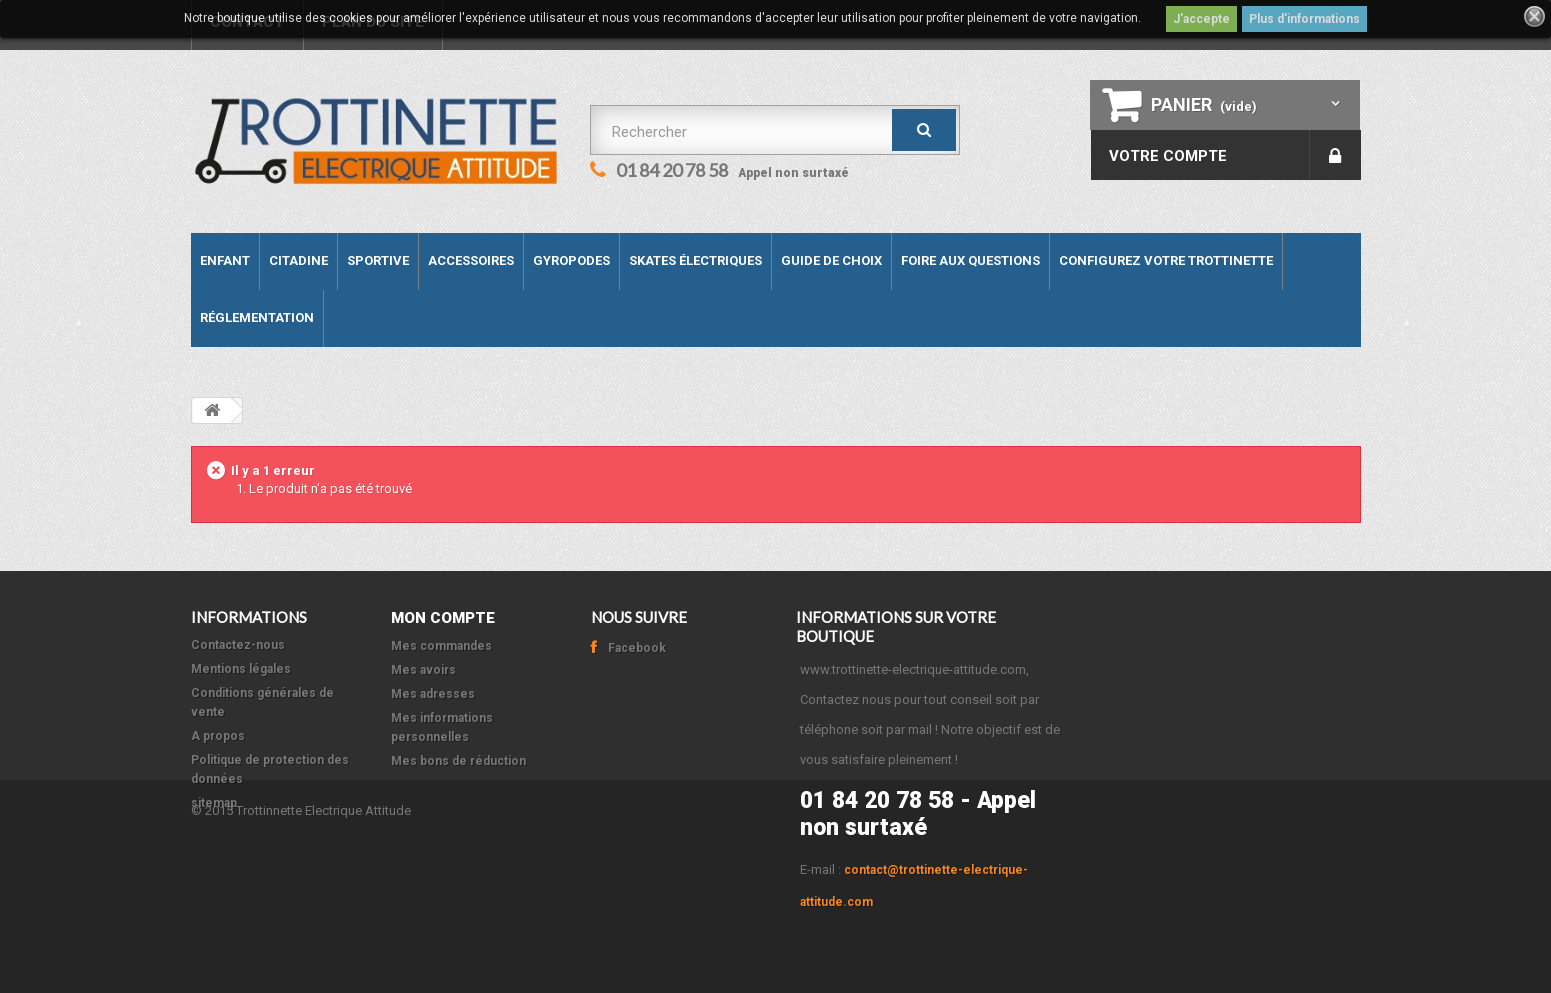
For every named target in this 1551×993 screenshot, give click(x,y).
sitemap (214, 803)
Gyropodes (571, 260)
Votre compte (1168, 156)
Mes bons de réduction (458, 761)
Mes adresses (433, 694)
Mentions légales (241, 669)
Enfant (225, 260)
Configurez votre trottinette (1166, 260)
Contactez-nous (238, 645)
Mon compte (443, 618)
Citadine (298, 260)
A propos (218, 736)
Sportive (378, 260)
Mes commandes (441, 646)
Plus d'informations (1304, 19)
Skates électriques (695, 260)
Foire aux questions (970, 260)
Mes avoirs (423, 670)
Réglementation (257, 317)
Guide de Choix (831, 260)
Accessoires (471, 260)
